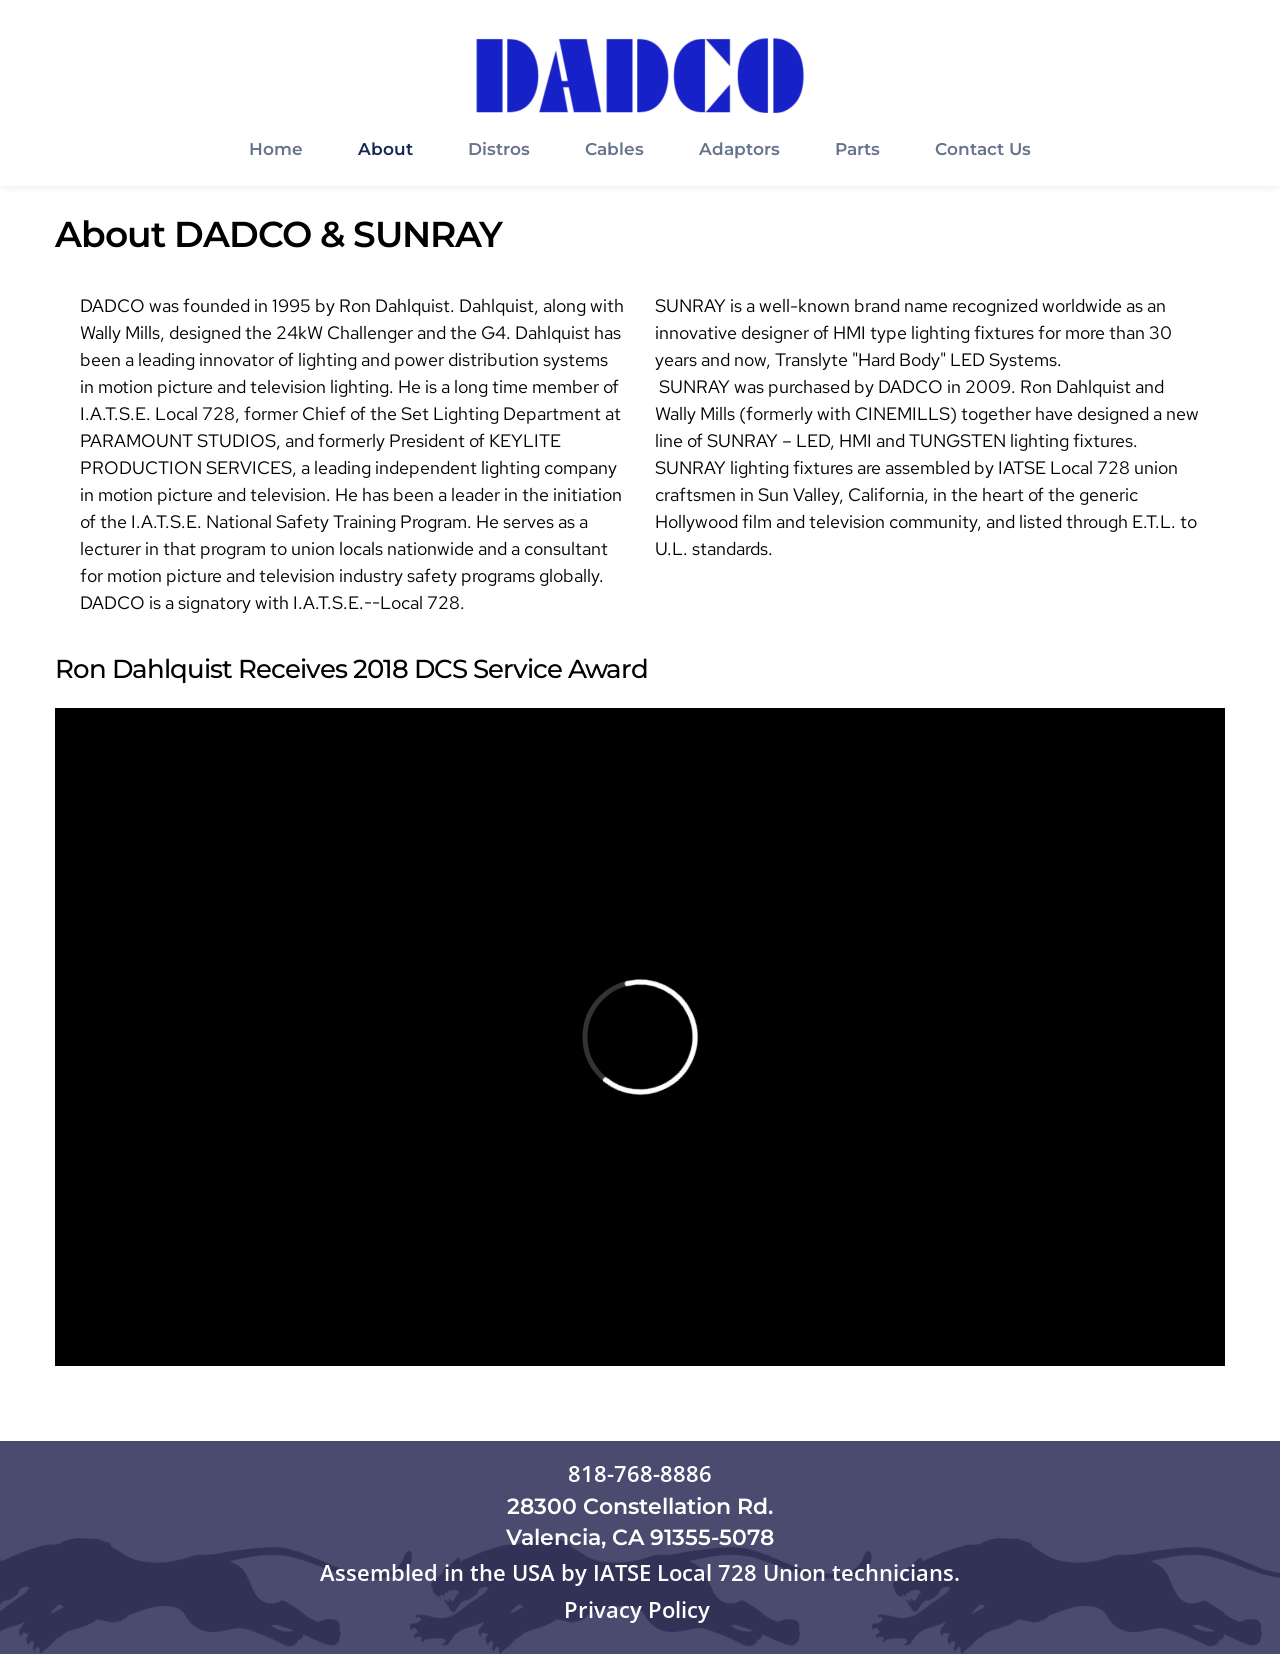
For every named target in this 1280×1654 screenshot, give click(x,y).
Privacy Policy (640, 1609)
